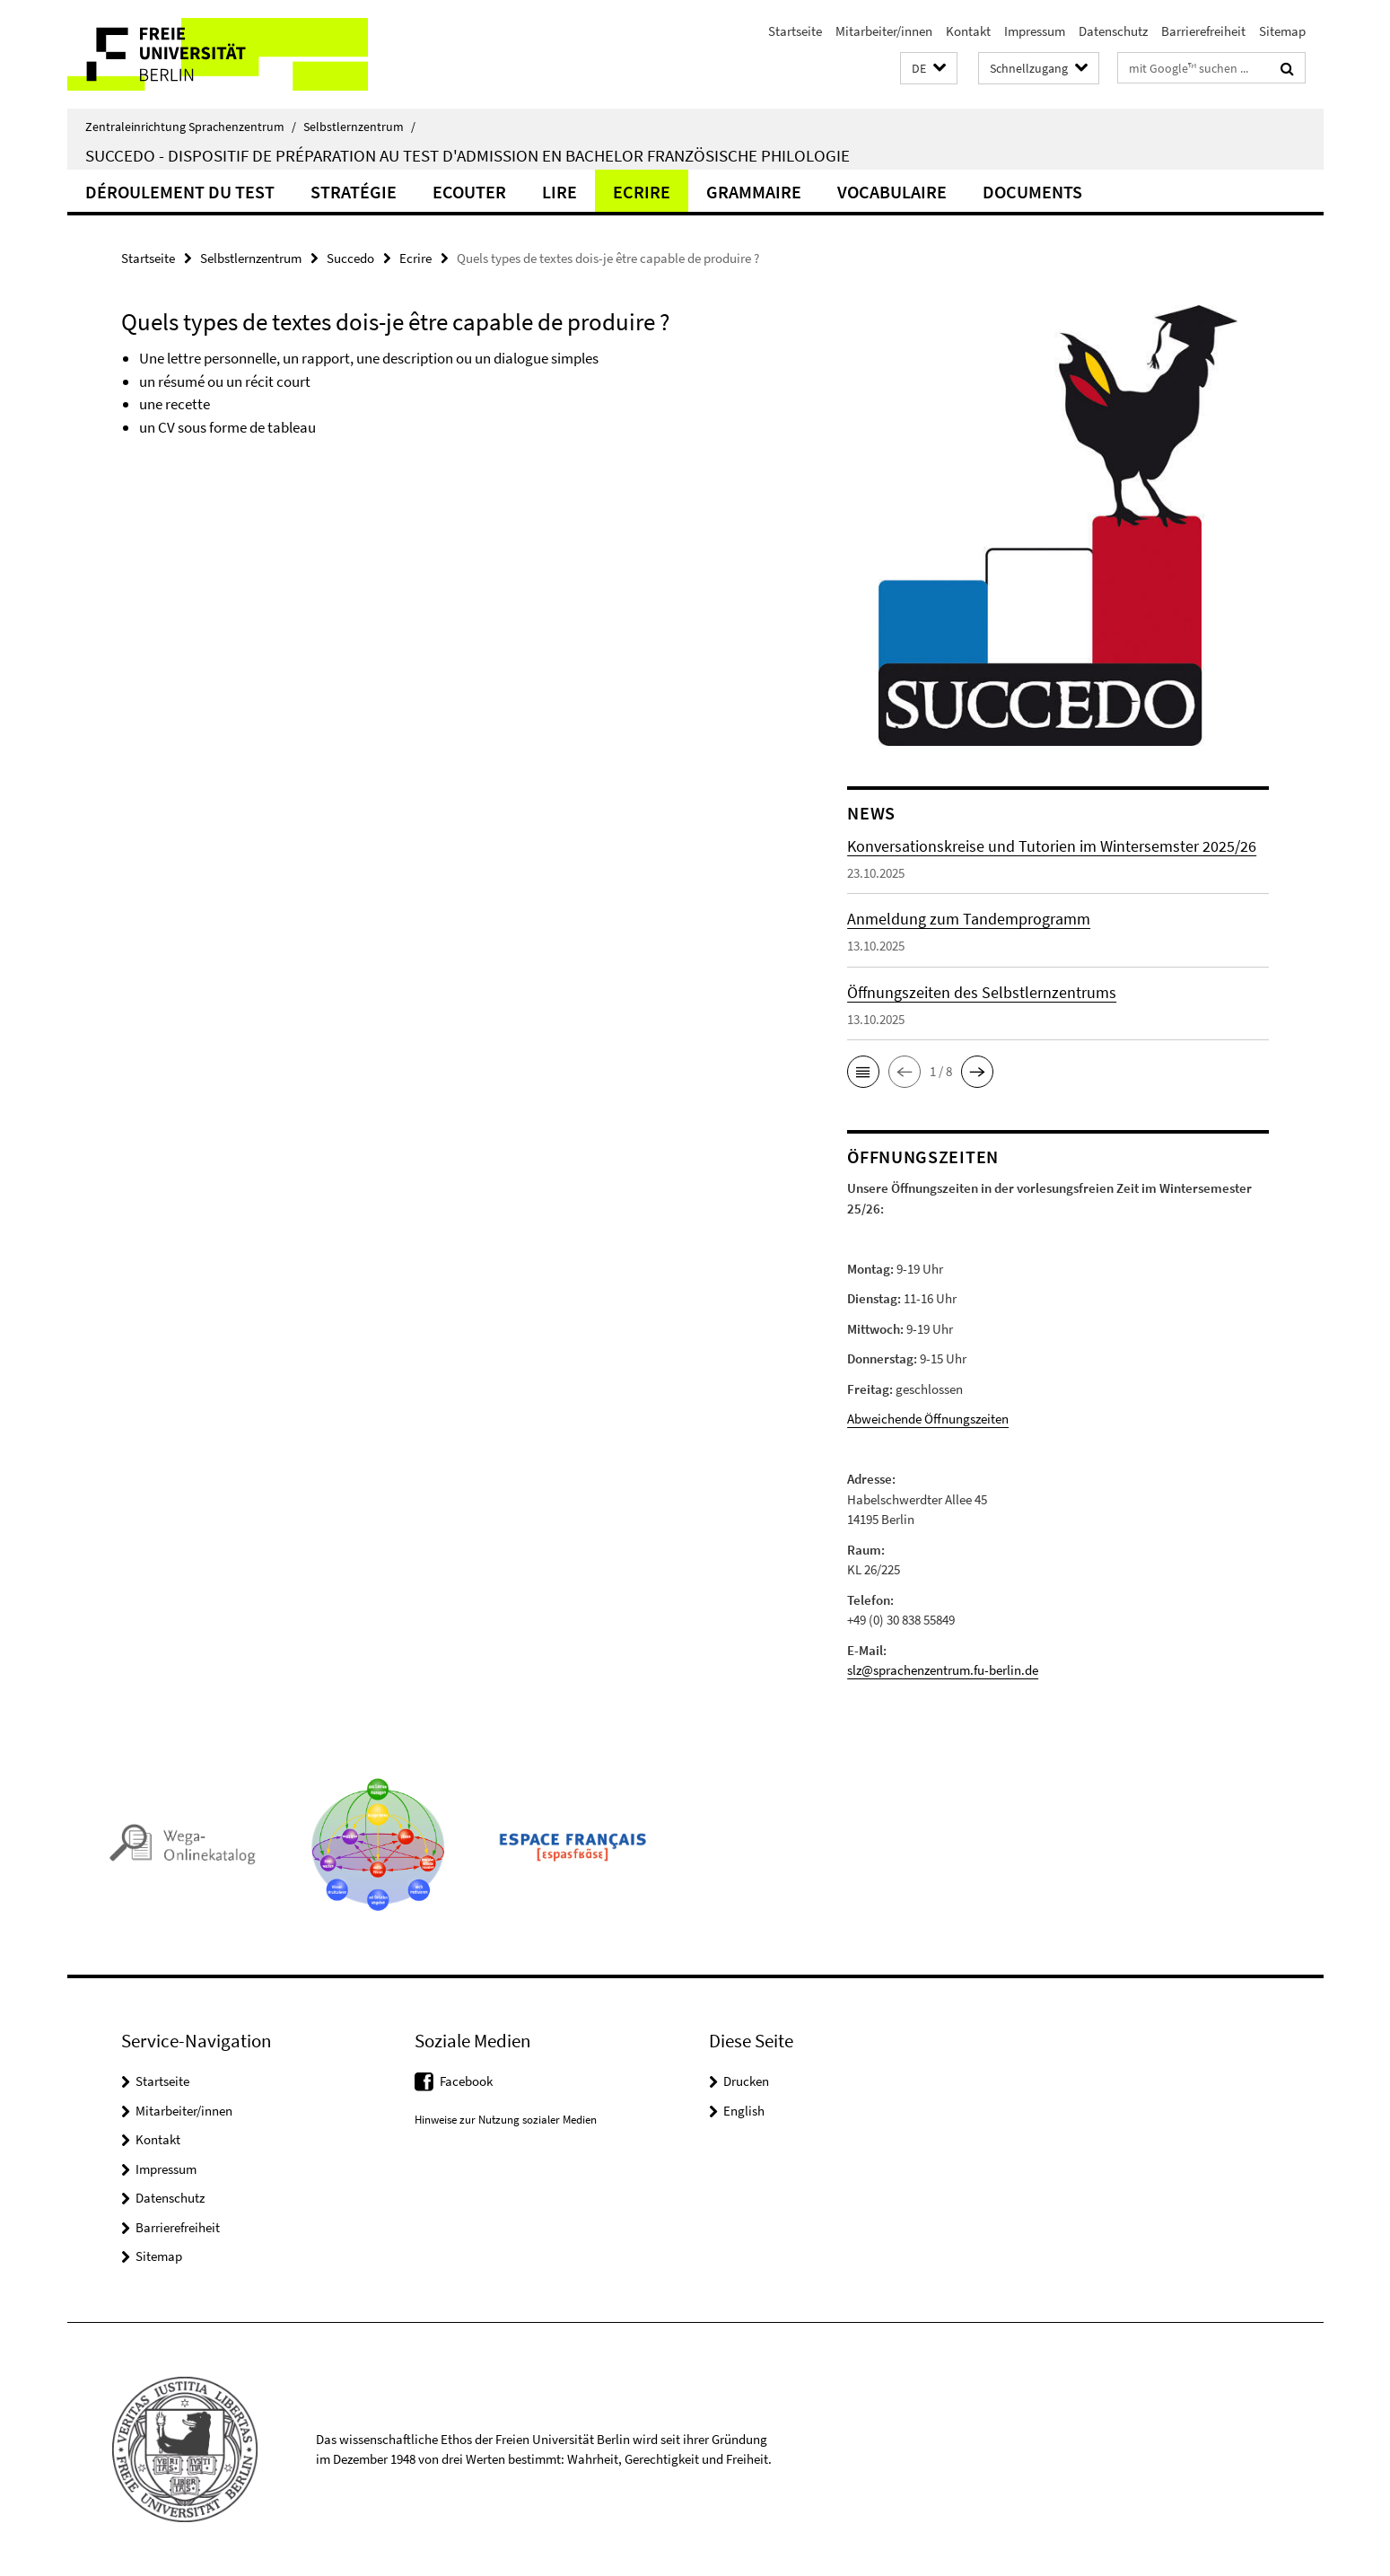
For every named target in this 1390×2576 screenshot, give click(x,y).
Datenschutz (1113, 30)
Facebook (466, 2081)
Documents (1032, 191)
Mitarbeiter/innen (883, 30)
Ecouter (469, 191)
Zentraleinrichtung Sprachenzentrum (190, 126)
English (744, 2110)
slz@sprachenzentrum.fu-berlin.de (942, 1669)
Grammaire (753, 191)
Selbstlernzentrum (359, 126)
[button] (928, 68)
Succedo (350, 258)
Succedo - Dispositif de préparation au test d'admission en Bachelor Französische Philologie (467, 155)
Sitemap (1282, 30)
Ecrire (641, 191)
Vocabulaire (892, 191)
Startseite (795, 30)
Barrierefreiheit (1203, 30)
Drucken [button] (746, 2081)
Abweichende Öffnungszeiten (928, 1418)
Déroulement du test (180, 191)
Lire (559, 191)
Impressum (1034, 30)
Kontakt (968, 30)
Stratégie (353, 191)
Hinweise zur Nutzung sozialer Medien (506, 2119)
